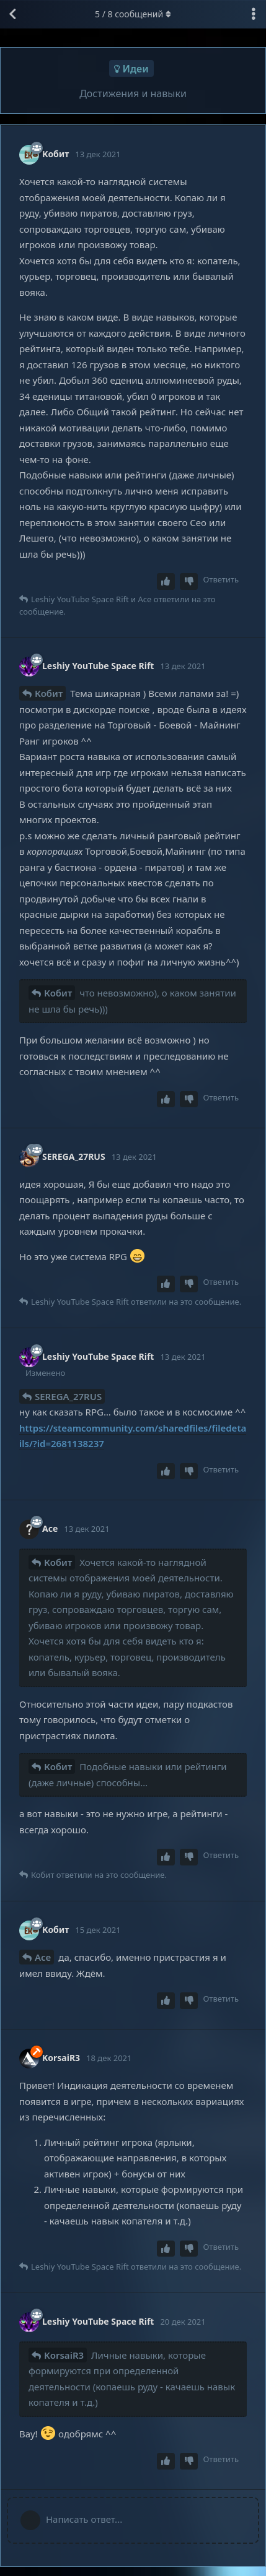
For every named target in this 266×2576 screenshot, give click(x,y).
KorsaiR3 (64, 2355)
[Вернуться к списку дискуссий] (12, 14)
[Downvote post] (189, 581)
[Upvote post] (166, 581)
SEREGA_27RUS (68, 1396)
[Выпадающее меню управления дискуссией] (253, 14)
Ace (43, 1957)
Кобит (49, 693)
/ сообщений (133, 14)
